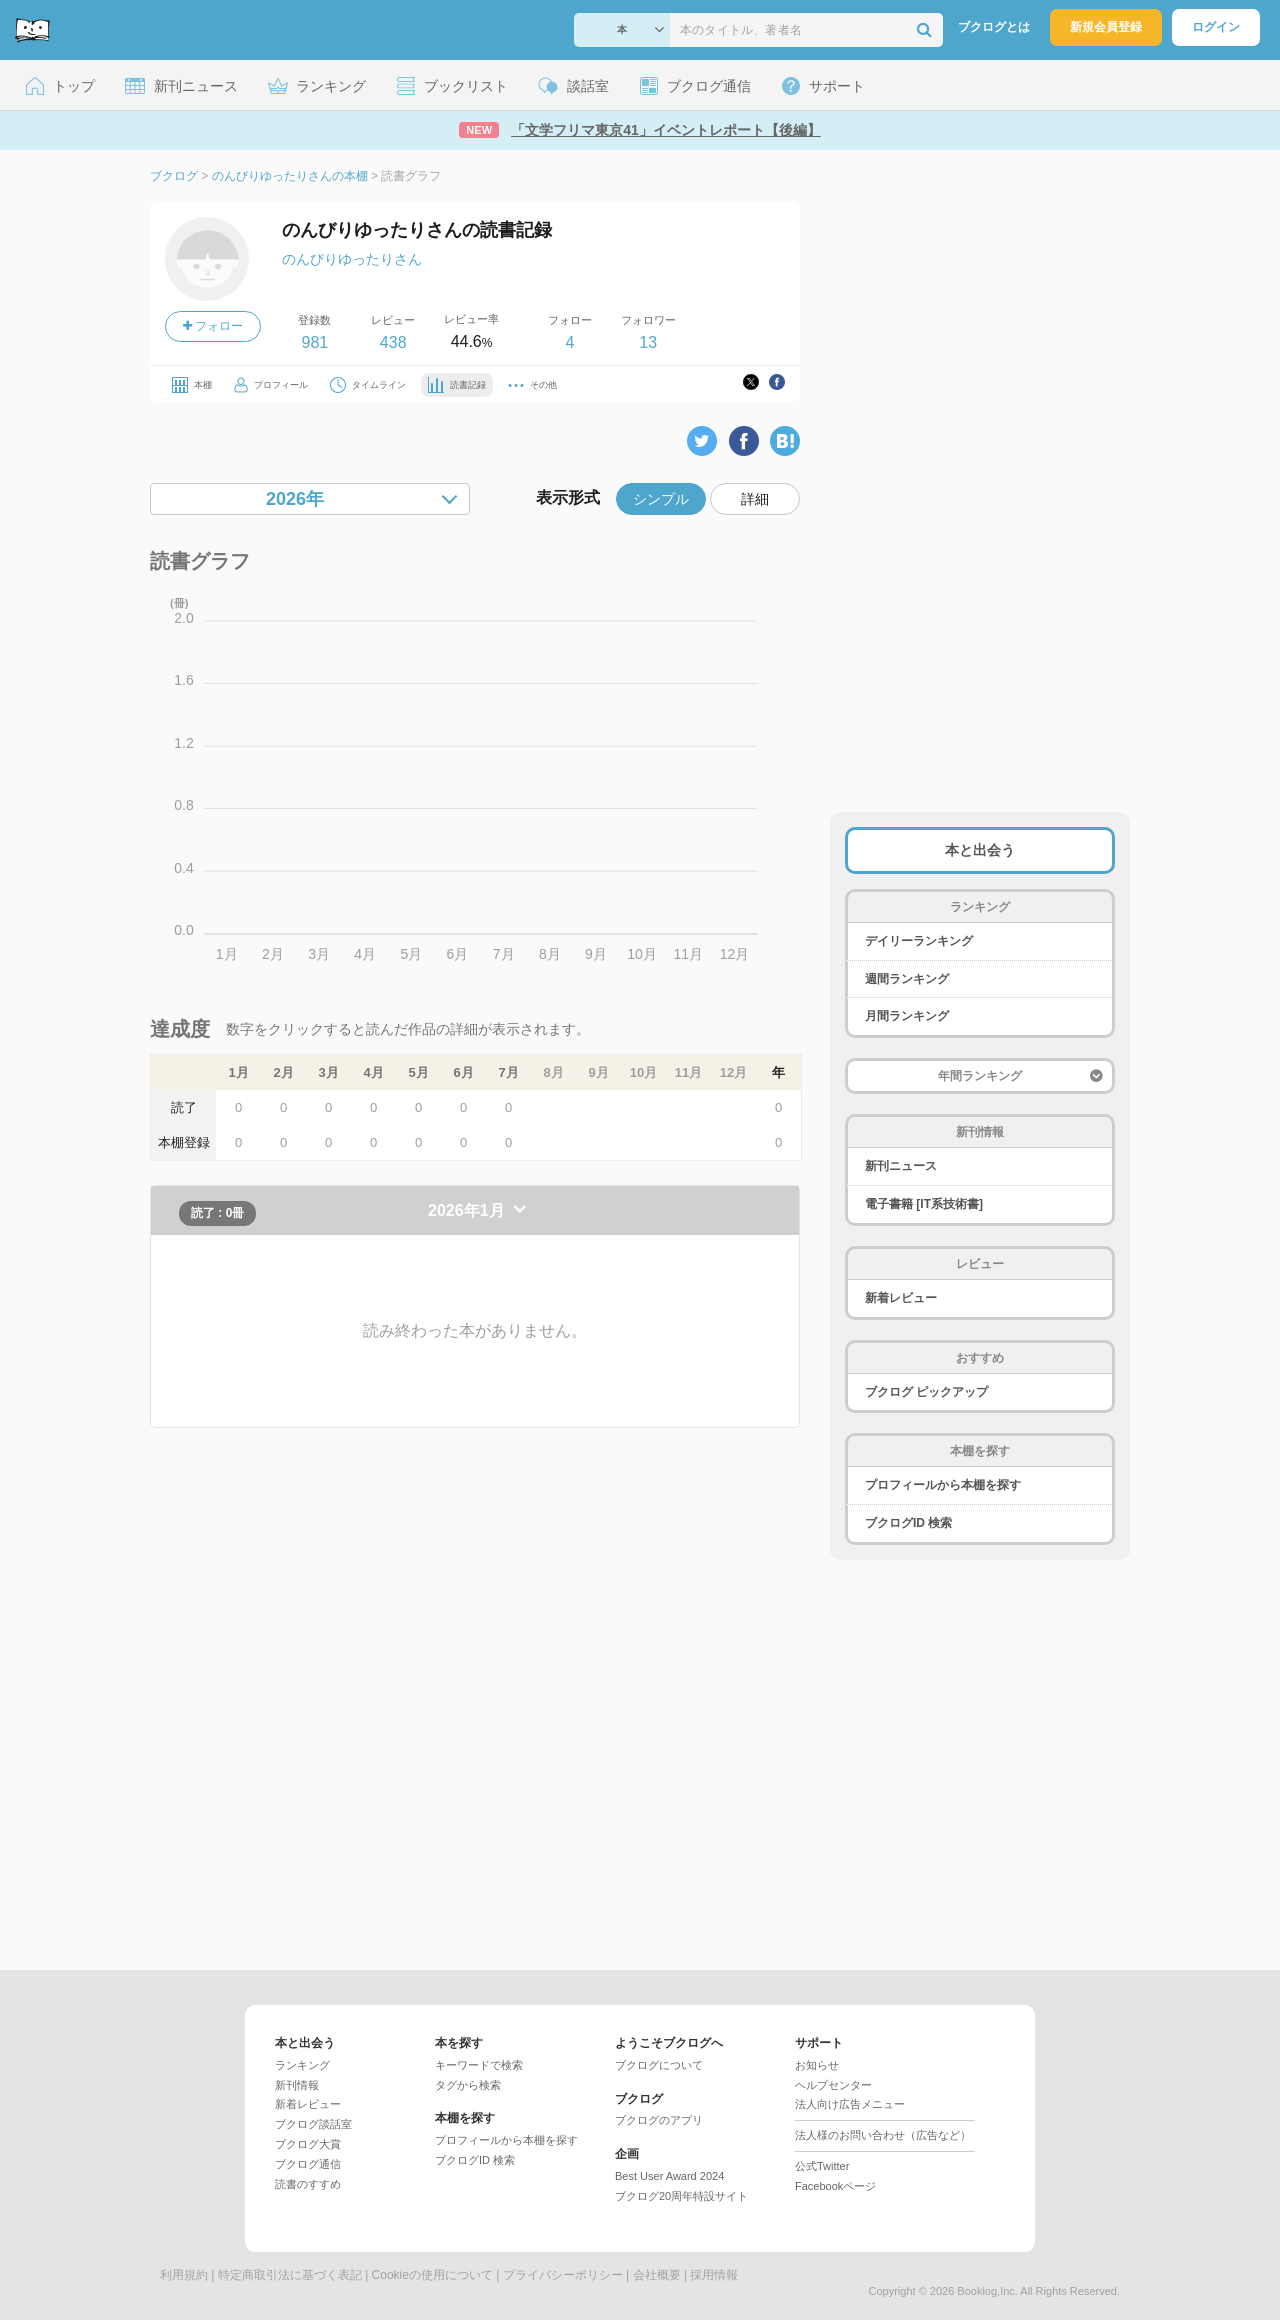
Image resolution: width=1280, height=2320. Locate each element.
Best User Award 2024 (669, 2176)
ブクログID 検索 (908, 1523)
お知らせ (817, 2065)
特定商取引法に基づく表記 (290, 2275)
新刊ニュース (901, 1166)
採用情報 (714, 2275)
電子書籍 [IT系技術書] (924, 1204)
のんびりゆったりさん (352, 259)
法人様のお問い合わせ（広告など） (883, 2135)
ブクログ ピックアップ (926, 1392)
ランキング (302, 2065)
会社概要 (657, 2275)
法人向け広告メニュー (850, 2104)
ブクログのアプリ (659, 2120)
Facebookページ (835, 2186)
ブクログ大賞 (308, 2144)
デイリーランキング (919, 941)
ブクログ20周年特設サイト (681, 2196)
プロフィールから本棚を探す (943, 1485)
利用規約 (184, 2275)
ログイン (1216, 27)
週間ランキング (907, 979)
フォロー (213, 326)
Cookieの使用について (432, 2275)
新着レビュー (901, 1298)
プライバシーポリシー (563, 2275)
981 (314, 342)
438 (393, 342)
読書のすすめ (308, 2184)
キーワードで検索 (479, 2065)
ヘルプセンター (833, 2085)
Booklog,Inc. (987, 2291)
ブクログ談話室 (313, 2124)
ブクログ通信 (308, 2164)
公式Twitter (822, 2166)
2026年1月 (468, 1210)
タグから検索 (468, 2085)
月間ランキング (907, 1016)
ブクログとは (994, 27)
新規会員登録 (1106, 27)
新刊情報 (297, 2085)
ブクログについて (659, 2065)
